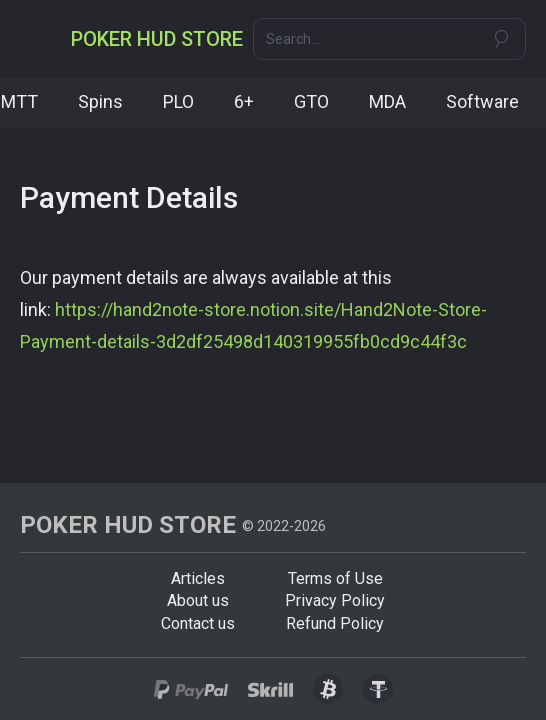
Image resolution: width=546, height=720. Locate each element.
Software (482, 101)
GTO (311, 101)
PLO (178, 101)
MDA (387, 101)
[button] (38, 39)
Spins (100, 101)
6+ (244, 101)
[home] (157, 39)
